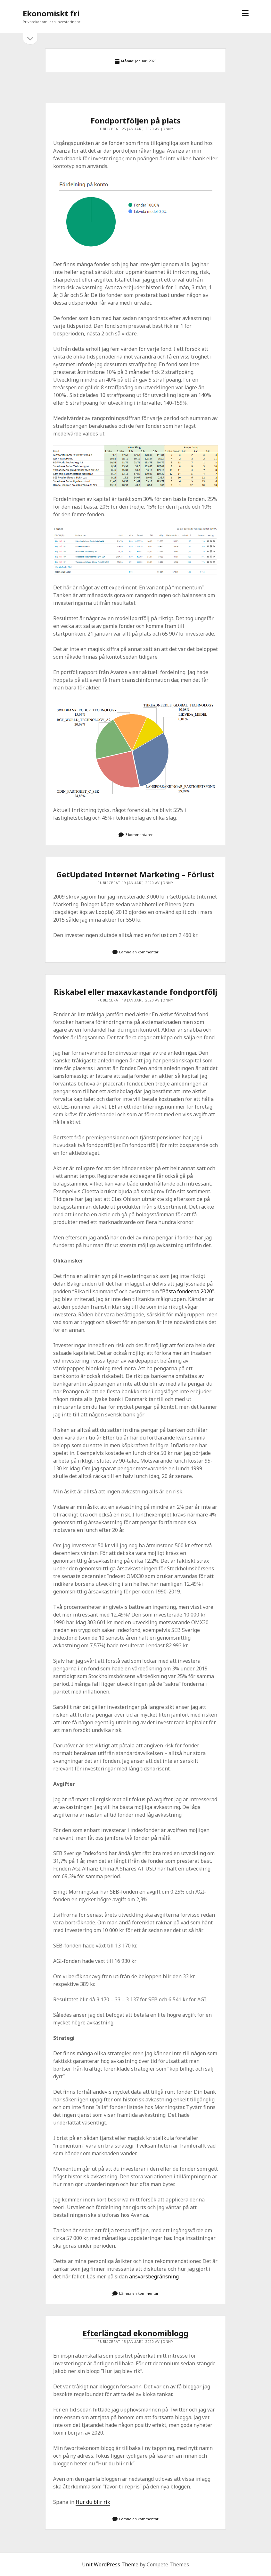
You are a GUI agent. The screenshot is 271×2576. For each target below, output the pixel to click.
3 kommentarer (139, 834)
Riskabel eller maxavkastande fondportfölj (135, 991)
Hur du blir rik (93, 2501)
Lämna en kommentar (139, 952)
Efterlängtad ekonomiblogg (135, 2333)
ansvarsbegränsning (154, 2276)
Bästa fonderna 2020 (187, 1291)
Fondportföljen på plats (136, 120)
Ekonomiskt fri (51, 13)
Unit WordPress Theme (110, 2564)
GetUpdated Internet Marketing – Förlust (135, 874)
